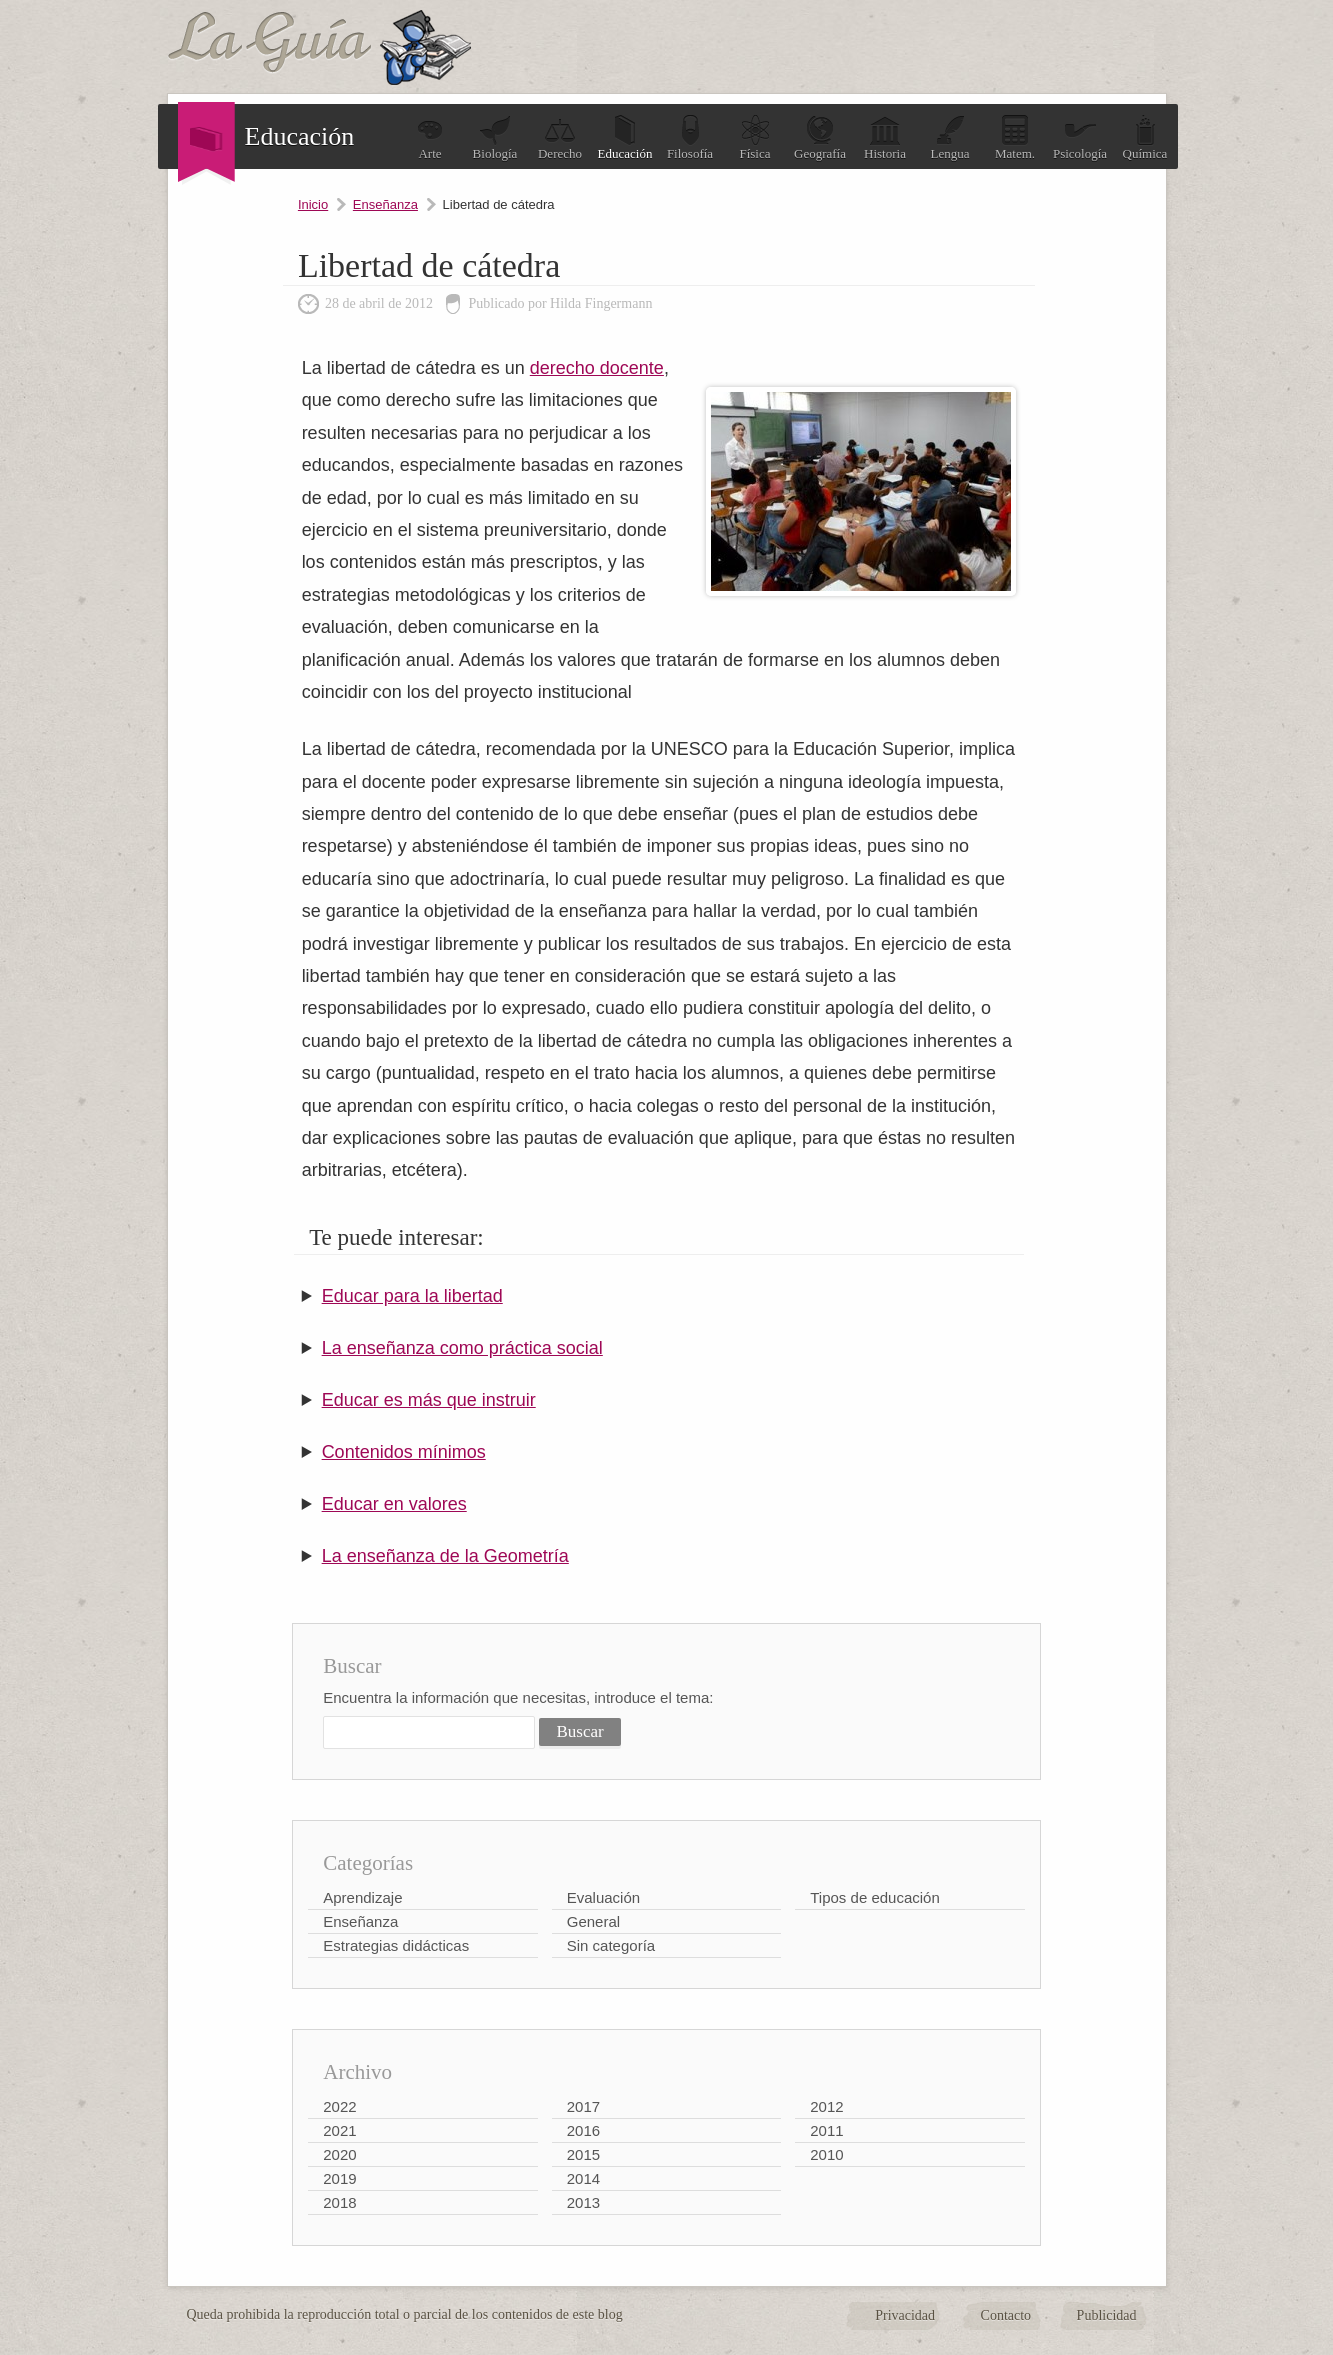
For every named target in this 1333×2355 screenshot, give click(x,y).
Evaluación (603, 1897)
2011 (826, 2130)
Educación (625, 137)
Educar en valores (394, 1504)
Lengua (950, 137)
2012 (826, 2106)
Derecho (560, 137)
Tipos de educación (875, 1897)
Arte (430, 137)
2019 (339, 2178)
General (593, 1921)
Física (755, 137)
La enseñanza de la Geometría (445, 1556)
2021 (339, 2130)
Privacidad (905, 2315)
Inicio (313, 204)
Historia (885, 137)
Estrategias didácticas (396, 1945)
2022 (339, 2106)
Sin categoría (611, 1945)
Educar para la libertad (412, 1296)
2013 (583, 2202)
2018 (339, 2202)
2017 (583, 2106)
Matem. (1015, 137)
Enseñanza (385, 204)
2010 (826, 2154)
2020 (339, 2154)
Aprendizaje (362, 1897)
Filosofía (690, 137)
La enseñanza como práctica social (462, 1348)
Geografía (820, 137)
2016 (583, 2130)
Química (1145, 137)
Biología (495, 137)
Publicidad (1107, 2315)
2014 (583, 2178)
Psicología (1080, 137)
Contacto (1006, 2315)
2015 (583, 2154)
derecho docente (597, 368)
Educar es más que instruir (429, 1400)
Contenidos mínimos (404, 1452)
